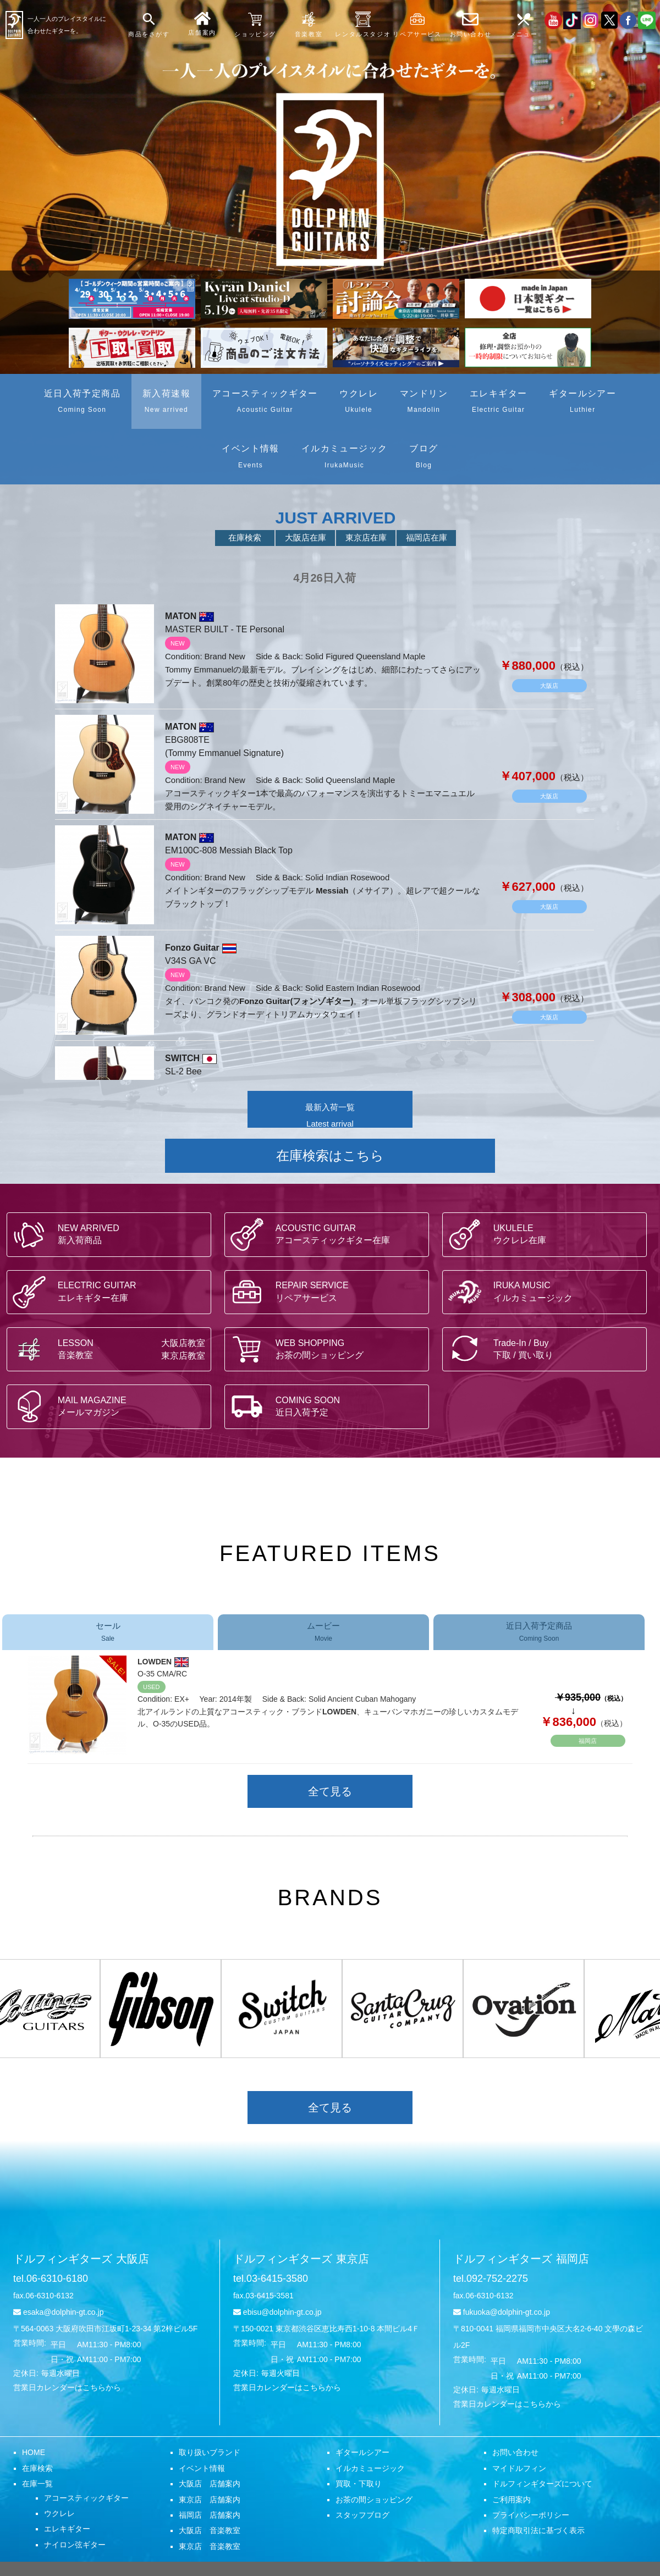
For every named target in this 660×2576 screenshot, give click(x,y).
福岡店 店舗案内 (209, 2515)
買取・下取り (359, 2483)
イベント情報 (202, 2468)
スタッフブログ (362, 2515)
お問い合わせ (515, 2452)
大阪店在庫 (305, 537)
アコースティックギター (86, 2498)
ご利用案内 (511, 2499)
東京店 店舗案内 (209, 2499)
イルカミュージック (370, 2468)
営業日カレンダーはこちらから (67, 2387)
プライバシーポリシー (530, 2515)
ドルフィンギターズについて (542, 2483)
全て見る (330, 1791)
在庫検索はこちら (330, 1155)
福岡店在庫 (426, 537)
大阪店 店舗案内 (209, 2483)
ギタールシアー (362, 2452)
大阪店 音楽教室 (209, 2530)
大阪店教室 (183, 1343)
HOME (33, 2452)
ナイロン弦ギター (75, 2544)
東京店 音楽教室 (209, 2546)
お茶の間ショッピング (374, 2499)
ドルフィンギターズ (81, 2259)
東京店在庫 (366, 537)
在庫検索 (244, 537)
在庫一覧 (37, 2483)
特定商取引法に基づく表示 (538, 2530)
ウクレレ (59, 2513)
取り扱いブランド (209, 2452)
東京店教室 (183, 1355)
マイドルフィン (519, 2468)
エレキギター (67, 2528)
